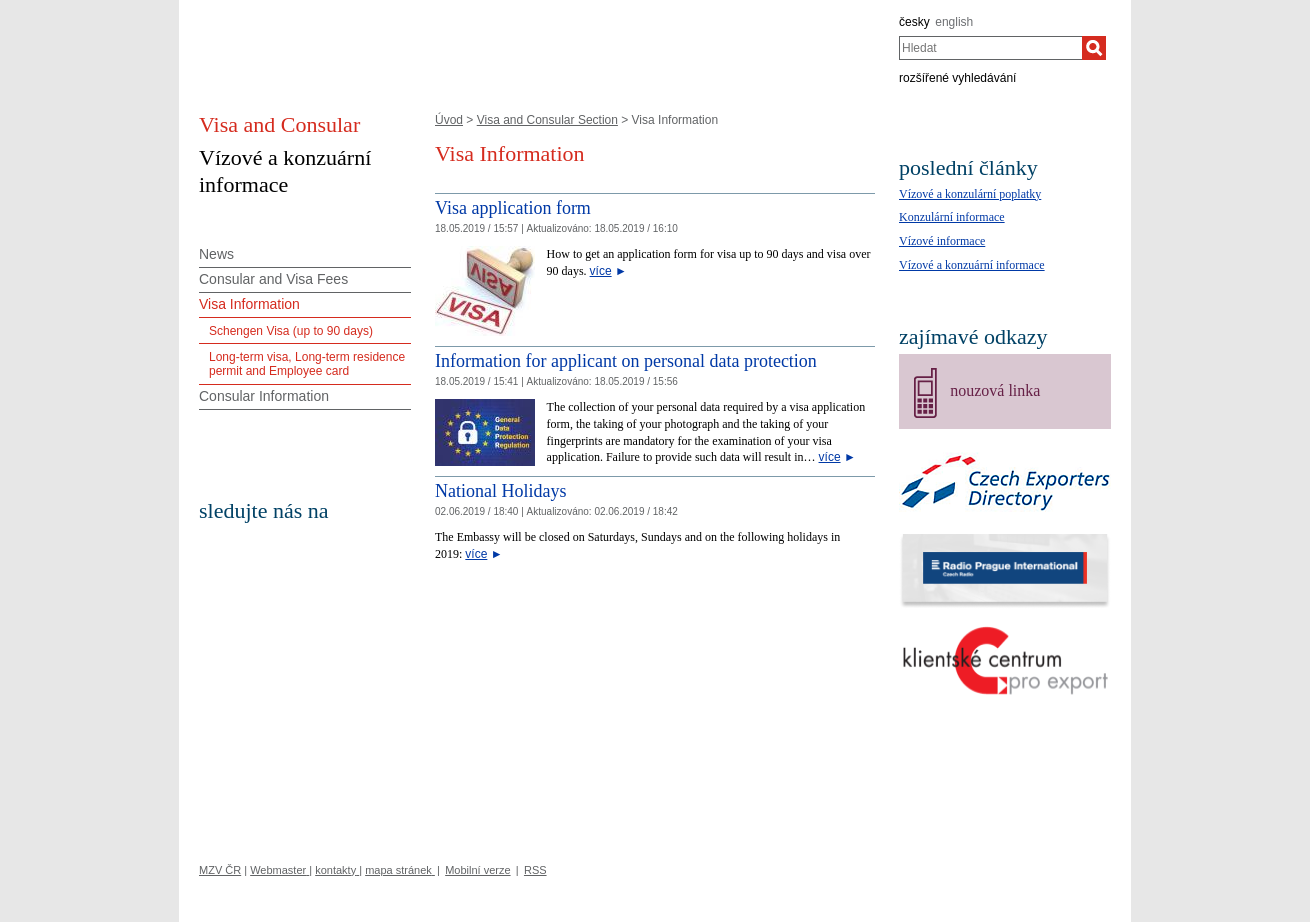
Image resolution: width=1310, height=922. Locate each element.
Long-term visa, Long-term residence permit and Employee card (307, 364)
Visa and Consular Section (547, 120)
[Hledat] (1094, 48)
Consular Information (264, 396)
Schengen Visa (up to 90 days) (291, 331)
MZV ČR (220, 870)
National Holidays (500, 491)
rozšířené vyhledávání (957, 78)
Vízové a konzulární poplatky (970, 194)
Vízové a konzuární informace (972, 265)
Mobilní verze (477, 870)
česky (914, 22)
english (954, 22)
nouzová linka (995, 390)
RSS (535, 870)
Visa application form (513, 208)
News (216, 254)
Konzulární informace (952, 217)
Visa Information (249, 304)
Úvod (449, 120)
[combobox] (990, 48)
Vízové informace (942, 241)
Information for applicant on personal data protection (626, 361)
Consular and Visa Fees (273, 279)
